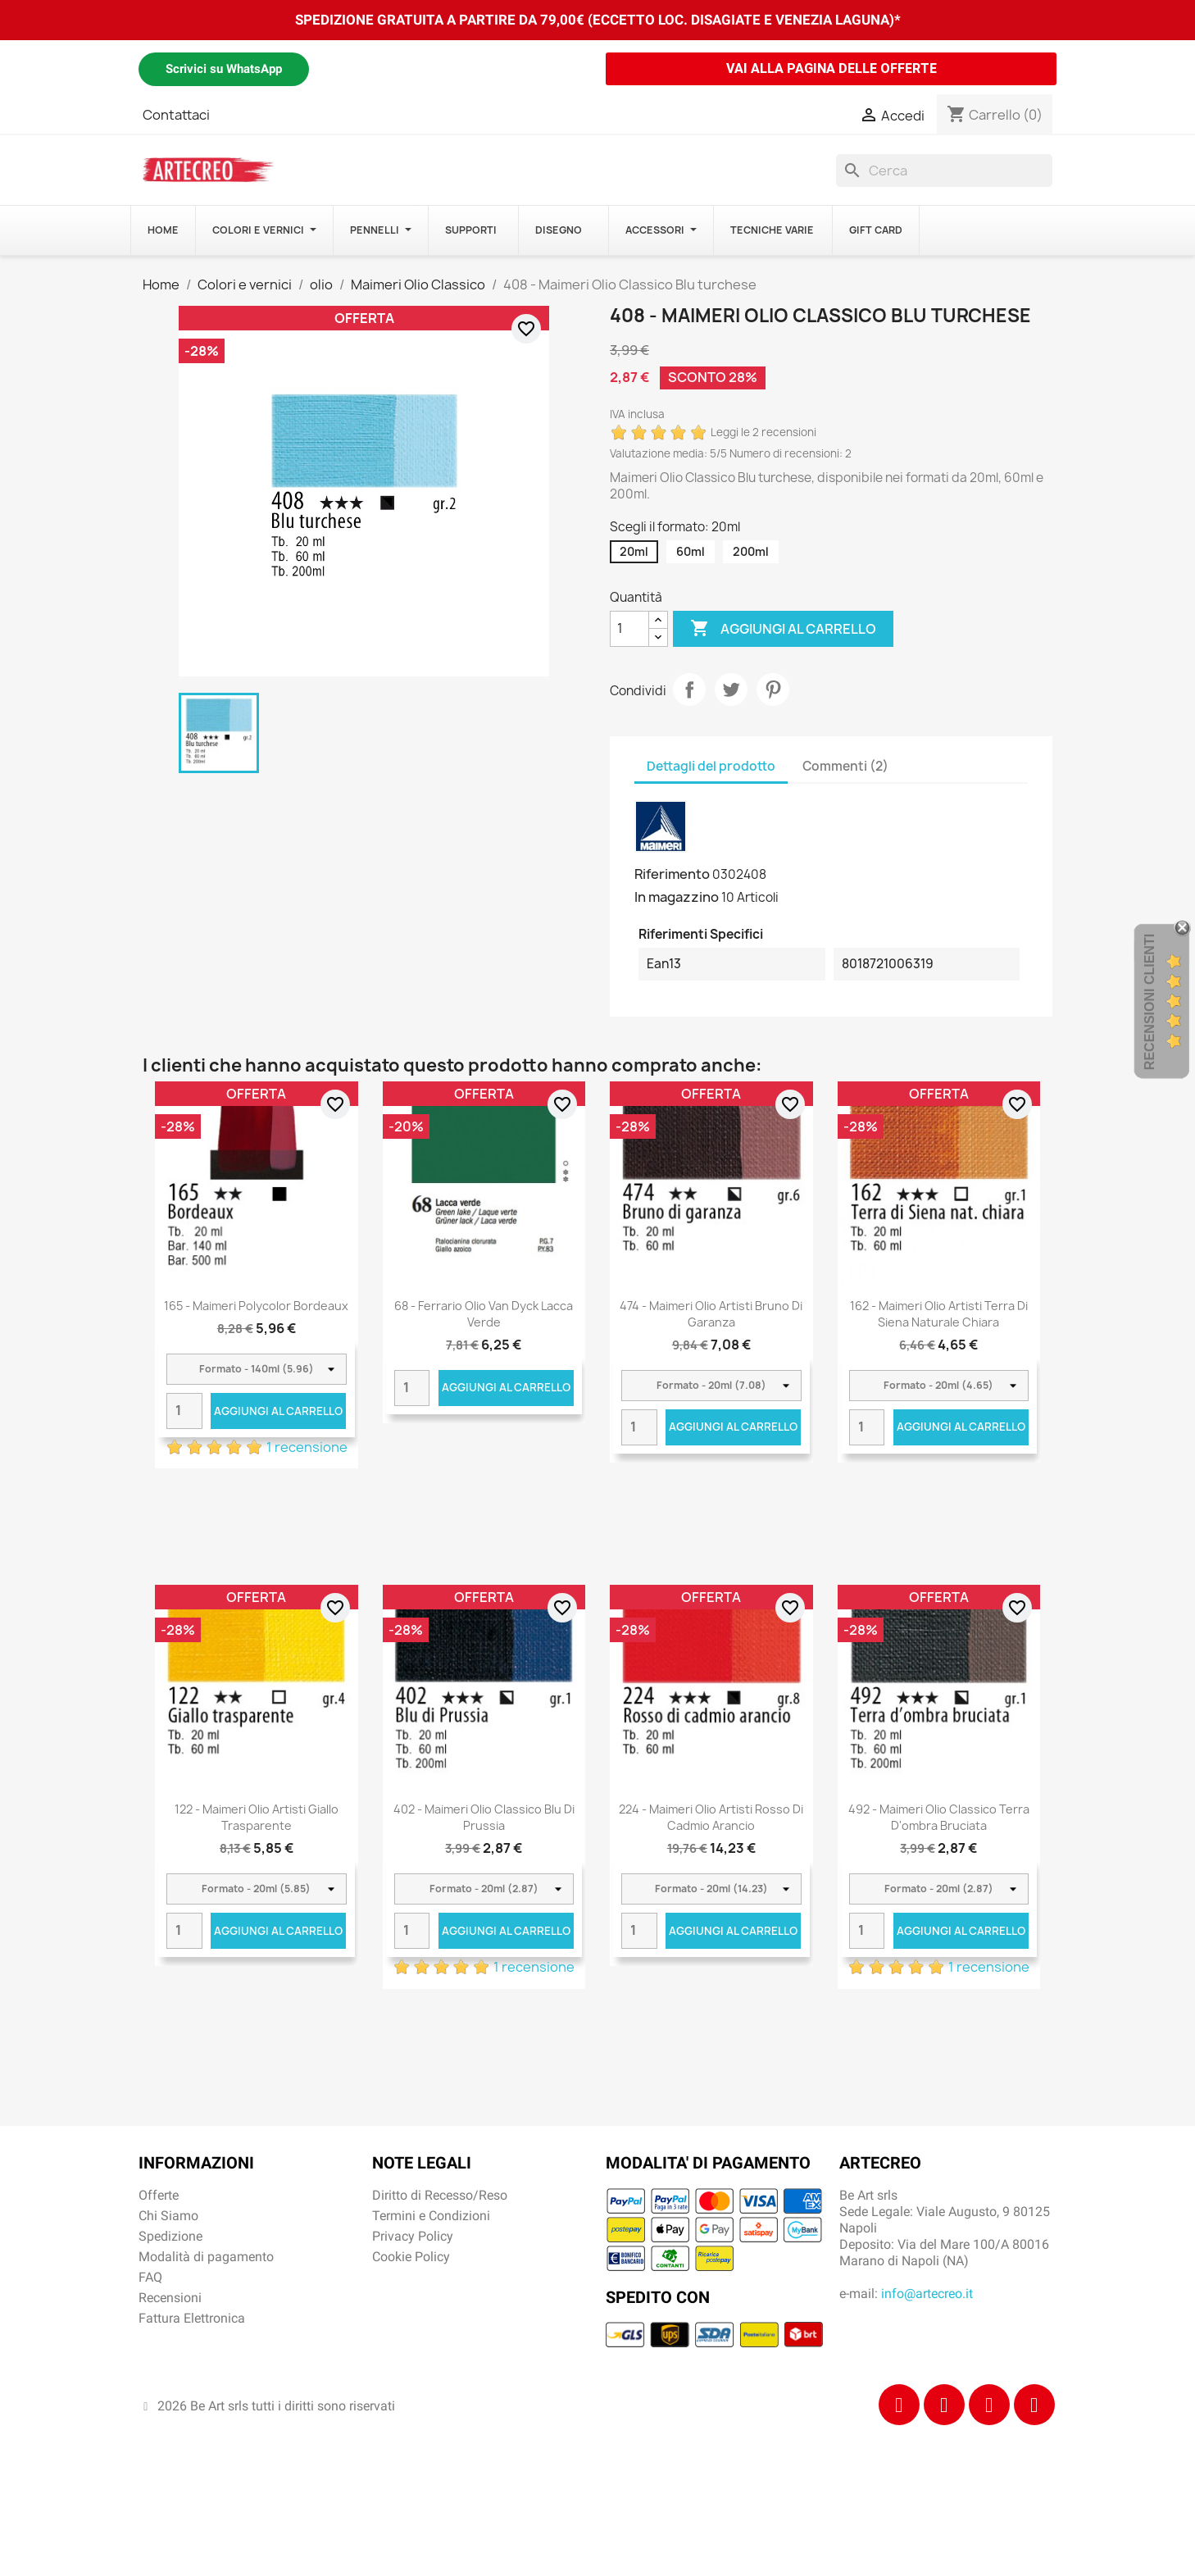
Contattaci (176, 115)
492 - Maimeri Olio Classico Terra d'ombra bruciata (938, 1817)
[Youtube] (1034, 2404)
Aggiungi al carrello (783, 628)
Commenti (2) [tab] (845, 766)
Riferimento (672, 874)
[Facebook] (899, 2404)
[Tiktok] (989, 2404)
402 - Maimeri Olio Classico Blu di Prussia (484, 1817)
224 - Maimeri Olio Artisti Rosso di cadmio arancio (711, 1817)
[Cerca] (944, 170)
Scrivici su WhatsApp (224, 68)
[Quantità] (629, 629)
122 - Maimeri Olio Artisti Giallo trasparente (257, 1817)
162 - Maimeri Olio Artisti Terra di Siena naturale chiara (939, 1314)
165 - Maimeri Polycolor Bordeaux (256, 1305)
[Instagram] (944, 2404)
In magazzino (676, 897)
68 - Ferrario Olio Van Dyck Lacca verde (483, 1314)
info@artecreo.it (927, 2293)
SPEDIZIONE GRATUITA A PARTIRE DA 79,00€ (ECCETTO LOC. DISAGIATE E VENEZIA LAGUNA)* (598, 19)
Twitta (731, 689)
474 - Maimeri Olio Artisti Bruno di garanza (711, 1314)
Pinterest (773, 689)
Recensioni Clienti (1149, 1002)
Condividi (689, 689)
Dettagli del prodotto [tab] (711, 766)
